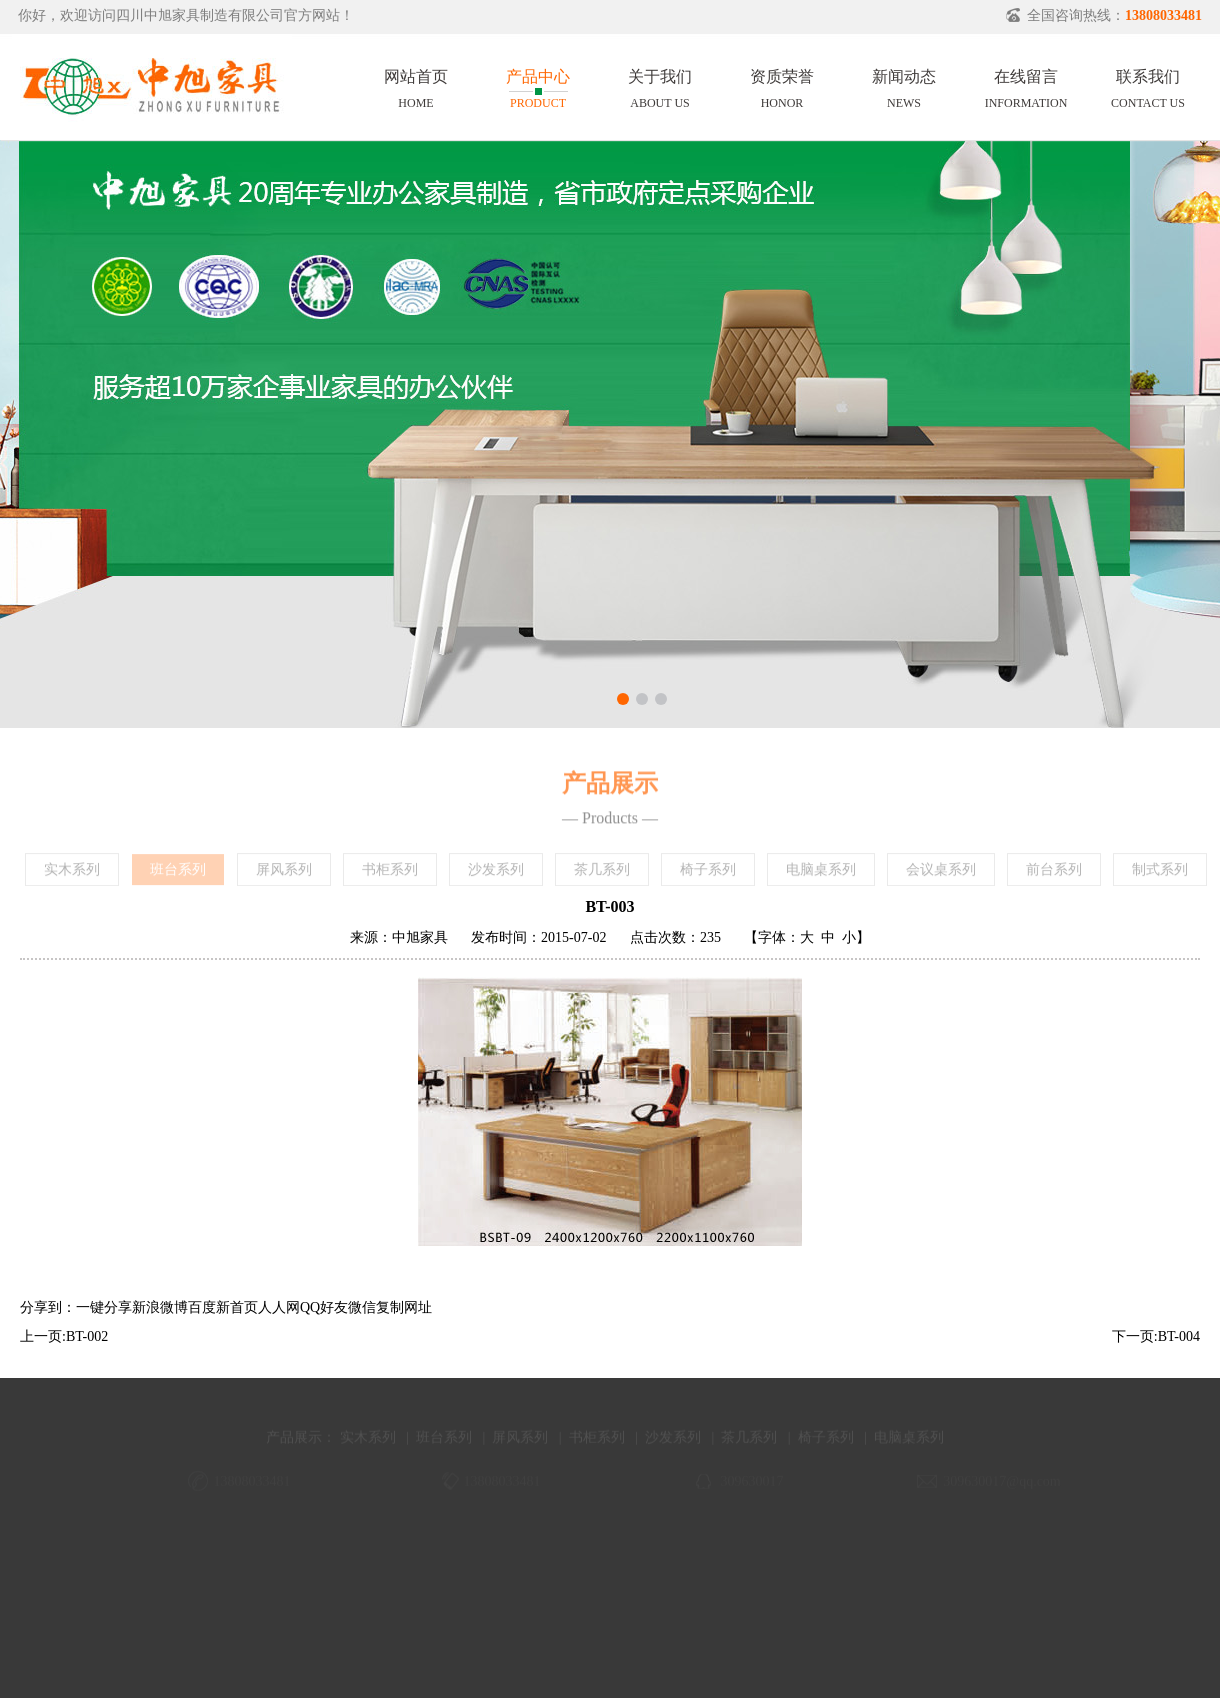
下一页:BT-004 (1156, 1336)
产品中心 (538, 86)
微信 (362, 1307)
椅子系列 (708, 874)
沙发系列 (496, 874)
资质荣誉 (782, 86)
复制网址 (404, 1307)
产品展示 (294, 1447)
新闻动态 (904, 86)
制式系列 (1160, 874)
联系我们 (1148, 86)
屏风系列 (284, 874)
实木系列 (72, 874)
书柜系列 (390, 874)
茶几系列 (602, 874)
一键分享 (104, 1307)
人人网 (279, 1307)
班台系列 (178, 874)
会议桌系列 (941, 874)
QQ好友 (324, 1307)
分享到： (48, 1307)
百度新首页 (223, 1307)
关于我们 (660, 86)
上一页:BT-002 (64, 1336)
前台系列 (1054, 874)
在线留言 (1026, 86)
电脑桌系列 (821, 874)
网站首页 (416, 86)
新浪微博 (160, 1307)
